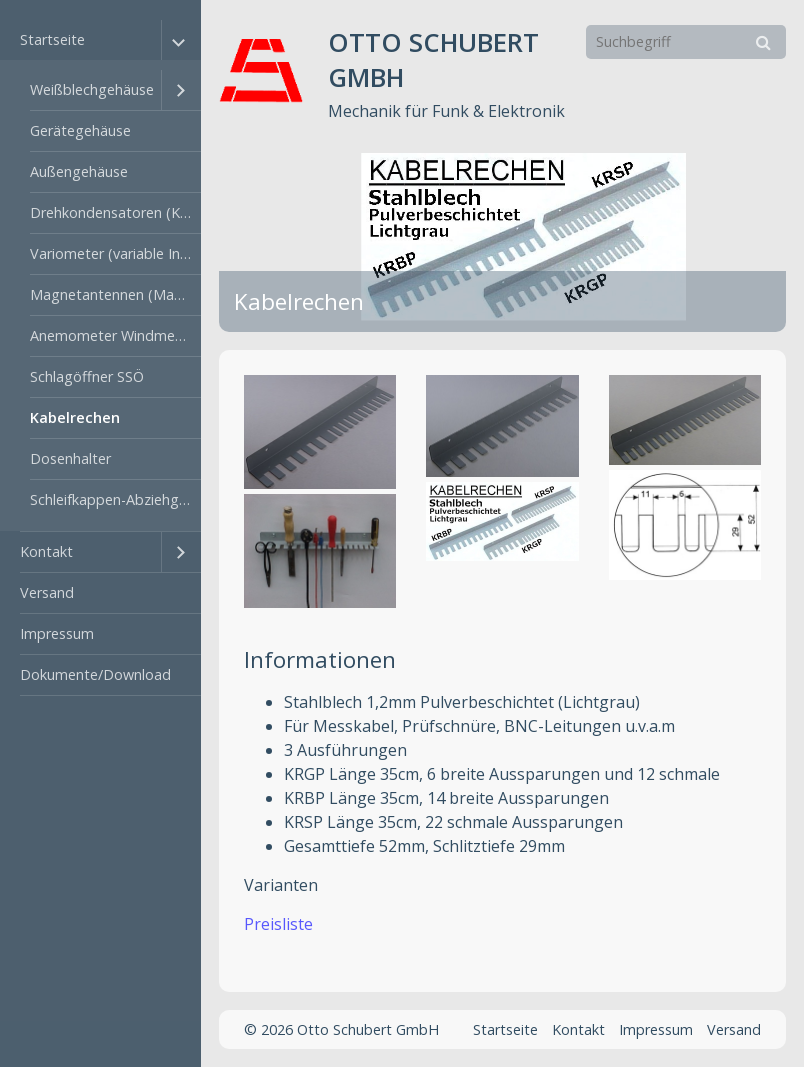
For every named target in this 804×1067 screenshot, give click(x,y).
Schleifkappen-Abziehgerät (115, 499)
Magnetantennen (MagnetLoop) (115, 294)
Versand (47, 592)
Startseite (52, 39)
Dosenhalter (70, 458)
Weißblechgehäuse (92, 89)
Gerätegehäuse (80, 130)
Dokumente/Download (95, 674)
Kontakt (46, 551)
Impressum (57, 633)
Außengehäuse (79, 171)
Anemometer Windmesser (115, 335)
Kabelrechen (75, 417)
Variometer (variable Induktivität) (115, 253)
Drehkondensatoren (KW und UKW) (115, 212)
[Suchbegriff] (686, 42)
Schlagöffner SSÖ (87, 376)
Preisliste (278, 924)
